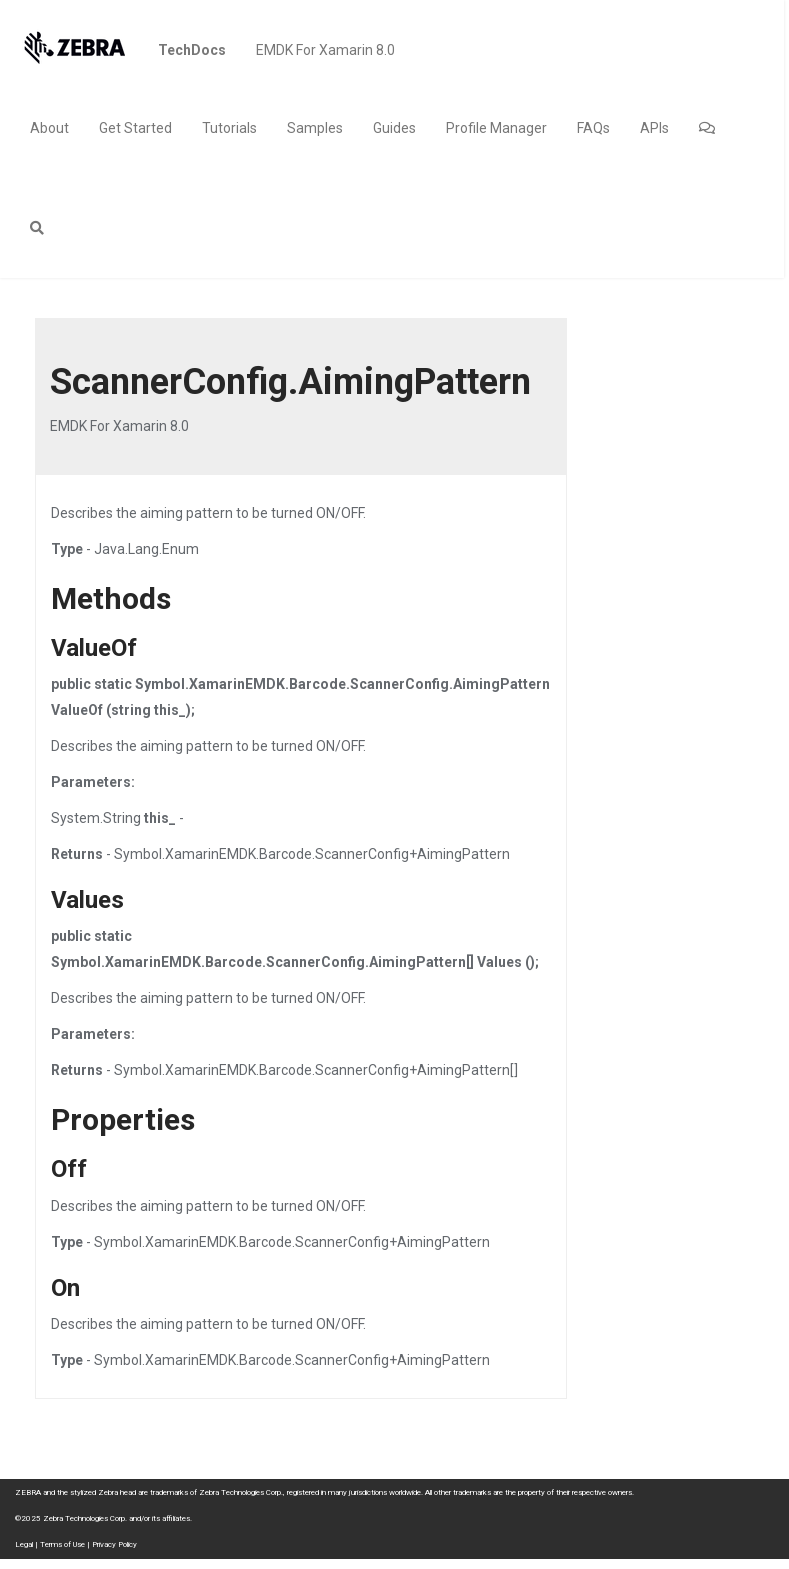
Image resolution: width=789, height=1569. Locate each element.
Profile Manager (496, 128)
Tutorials (229, 128)
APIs (654, 128)
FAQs (593, 128)
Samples (315, 128)
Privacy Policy (114, 1544)
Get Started (135, 128)
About (49, 128)
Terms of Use (62, 1544)
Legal (24, 1544)
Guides (394, 128)
